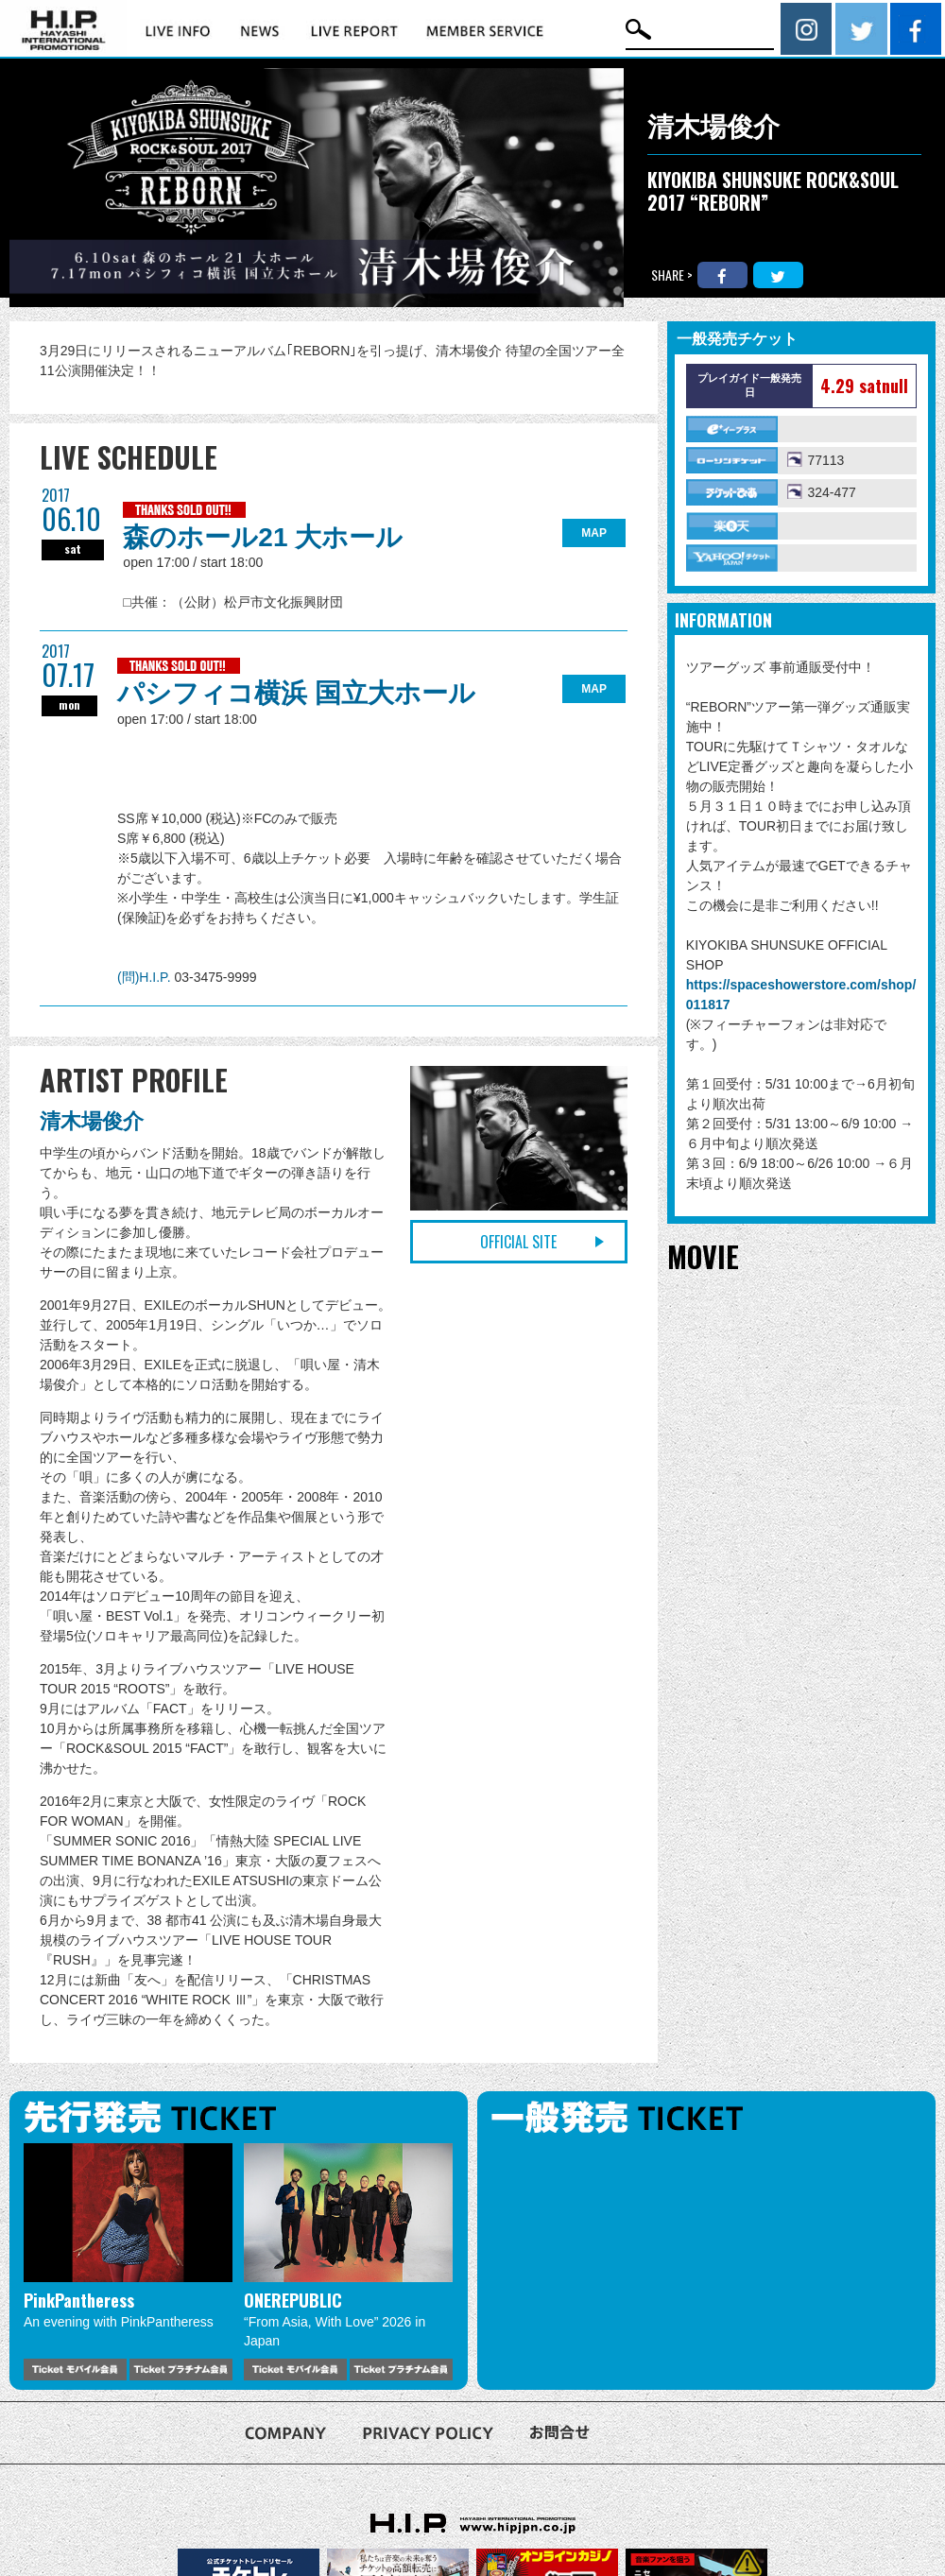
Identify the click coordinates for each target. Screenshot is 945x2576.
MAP (594, 533)
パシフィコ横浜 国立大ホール (296, 693)
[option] (128, 2261)
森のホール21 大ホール (263, 537)
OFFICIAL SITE (518, 1241)
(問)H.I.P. (145, 977)
